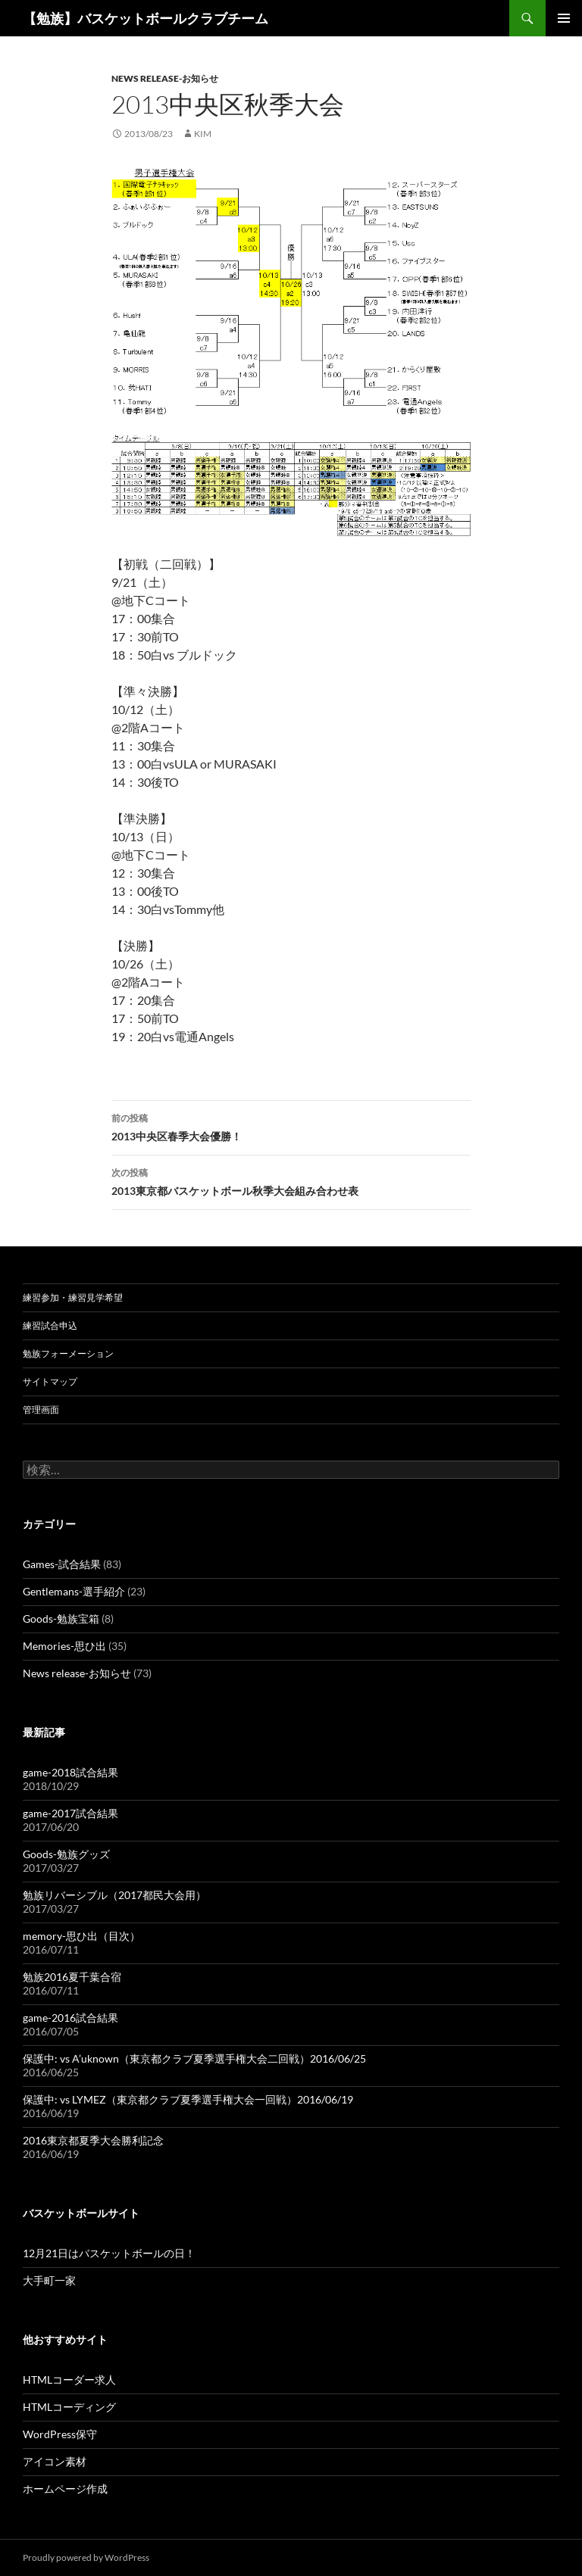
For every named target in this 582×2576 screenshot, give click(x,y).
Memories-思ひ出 (64, 1645)
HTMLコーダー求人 (69, 2379)
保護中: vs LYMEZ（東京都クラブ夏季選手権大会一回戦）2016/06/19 (188, 2099)
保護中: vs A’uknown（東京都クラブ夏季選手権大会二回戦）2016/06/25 (194, 2058)
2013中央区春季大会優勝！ (291, 1126)
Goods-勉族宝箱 (61, 1618)
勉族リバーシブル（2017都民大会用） (114, 1894)
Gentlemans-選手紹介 (74, 1591)
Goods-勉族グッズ (66, 1854)
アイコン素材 (54, 2461)
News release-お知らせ (164, 78)
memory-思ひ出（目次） (81, 1935)
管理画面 (41, 1409)
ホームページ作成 (65, 2488)
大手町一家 (49, 2280)
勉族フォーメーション (68, 1353)
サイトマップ (50, 1381)
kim (202, 133)
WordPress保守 (60, 2434)
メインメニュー (564, 18)
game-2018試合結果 (70, 1772)
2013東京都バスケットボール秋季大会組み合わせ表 (291, 1180)
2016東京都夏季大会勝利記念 (93, 2140)
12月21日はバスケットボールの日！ (109, 2253)
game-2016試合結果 (70, 2017)
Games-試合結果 (62, 1564)
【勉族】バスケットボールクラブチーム (145, 18)
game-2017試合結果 (70, 1813)
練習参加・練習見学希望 (73, 1297)
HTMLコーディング (69, 2406)
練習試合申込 (50, 1325)
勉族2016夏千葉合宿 (72, 1976)
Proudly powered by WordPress (86, 2557)
